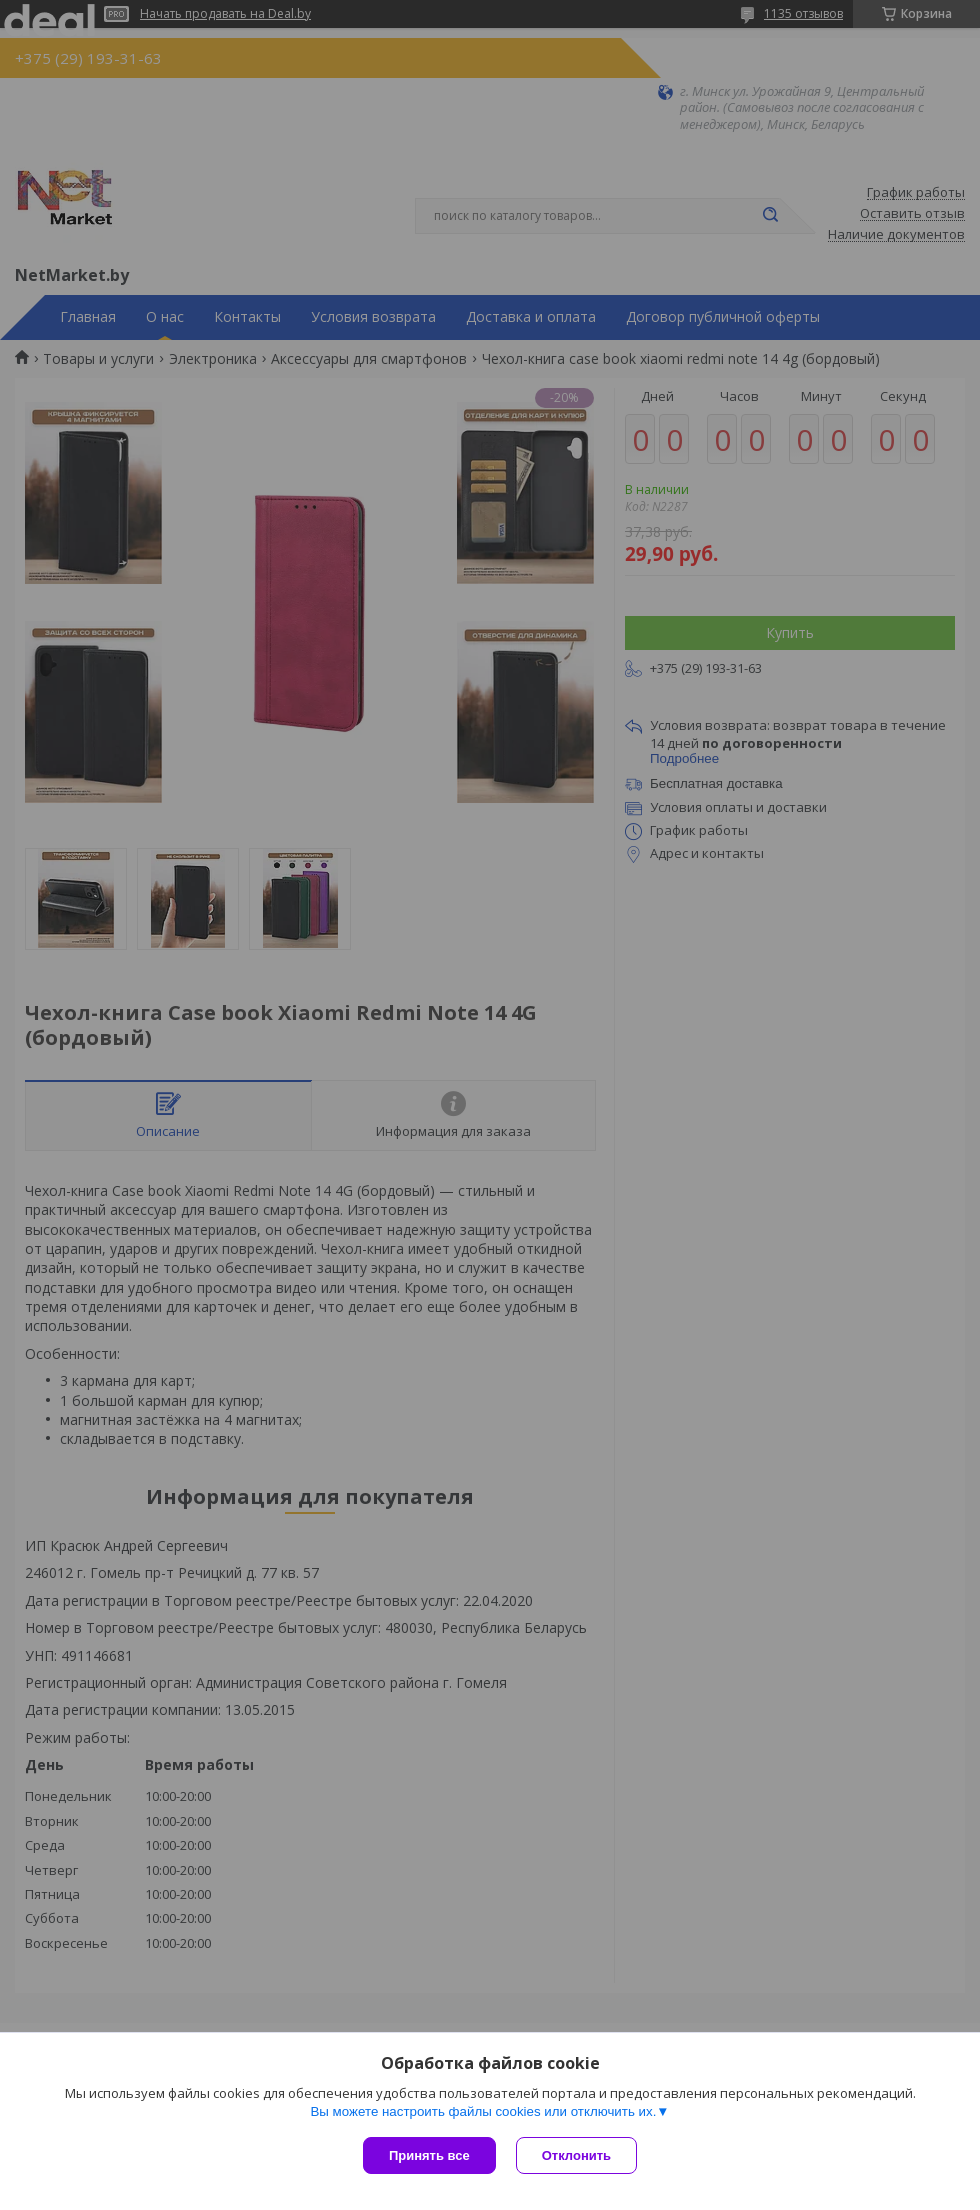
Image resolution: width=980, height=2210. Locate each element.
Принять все (429, 2155)
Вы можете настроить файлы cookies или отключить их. (483, 2111)
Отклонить (576, 2155)
